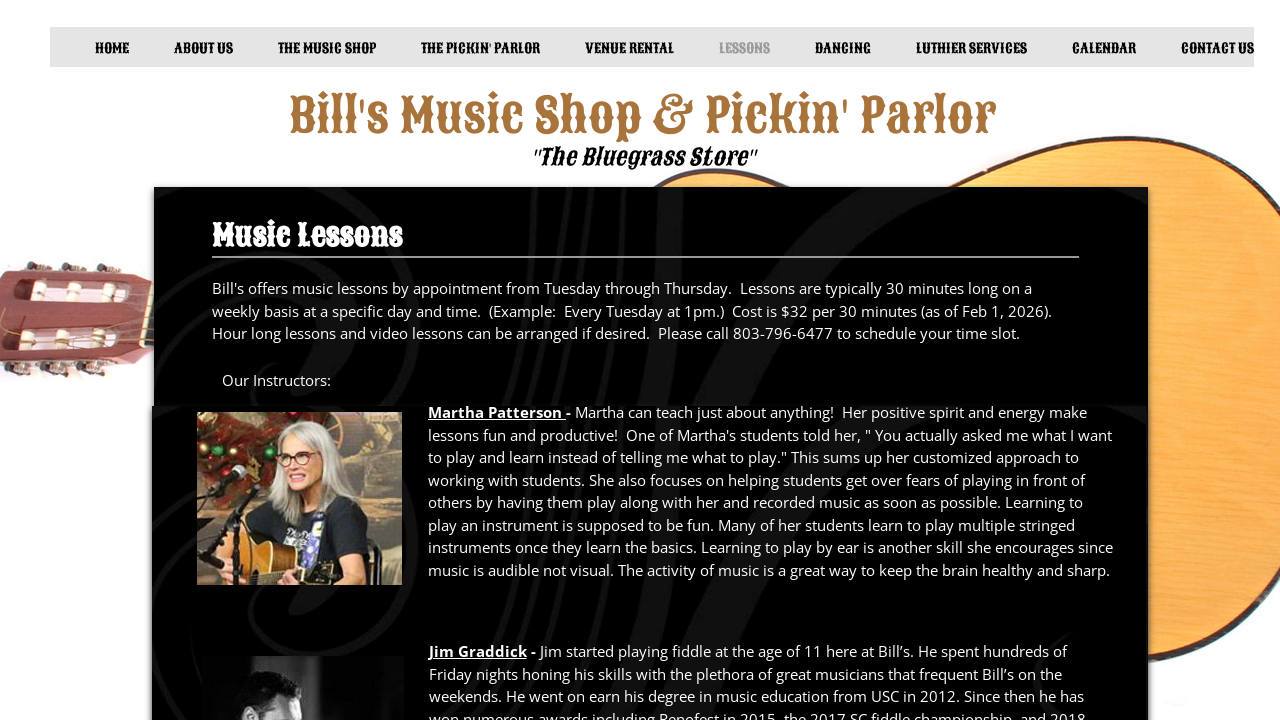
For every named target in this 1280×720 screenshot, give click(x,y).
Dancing (843, 48)
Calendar (1104, 48)
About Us (203, 48)
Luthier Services (971, 48)
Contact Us (1217, 48)
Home (112, 48)
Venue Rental (629, 48)
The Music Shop (327, 48)
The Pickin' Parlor (480, 48)
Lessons (744, 48)
